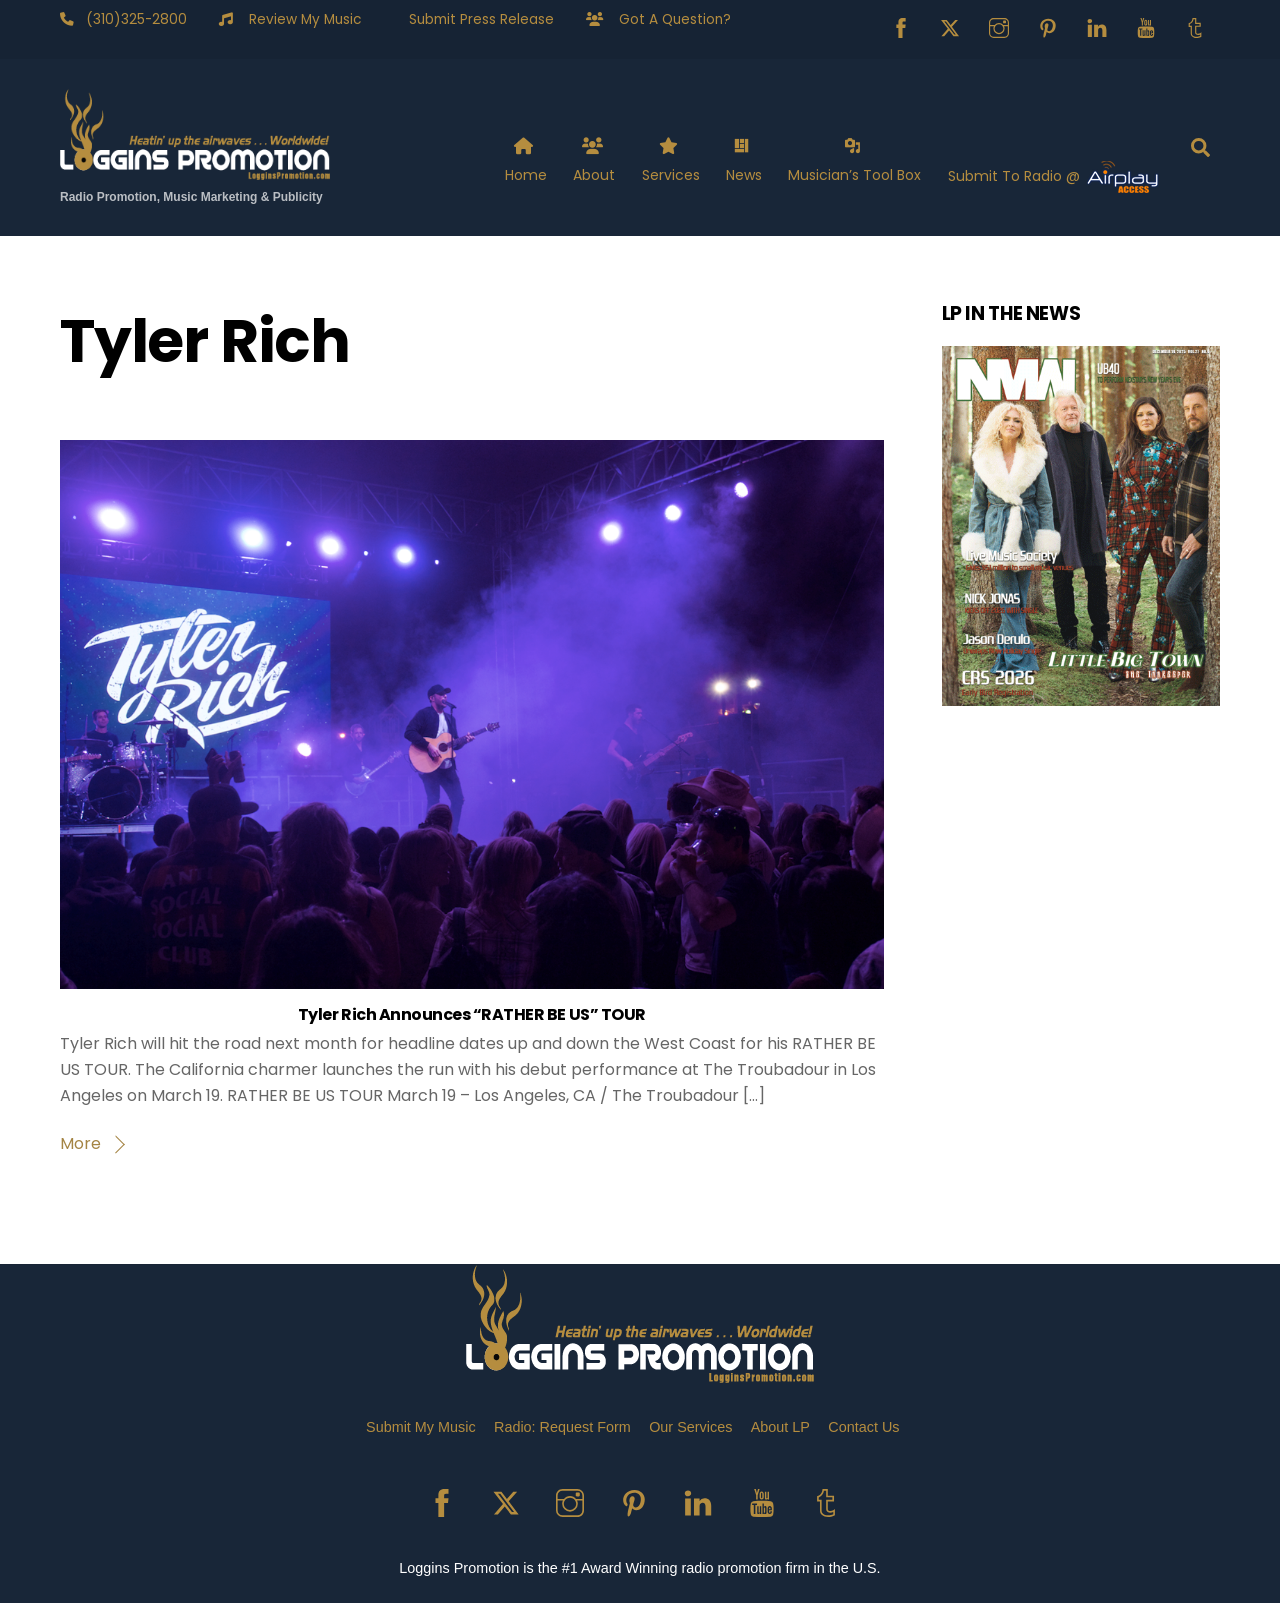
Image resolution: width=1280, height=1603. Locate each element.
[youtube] (1146, 26)
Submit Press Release (473, 19)
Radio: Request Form (562, 1427)
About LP (780, 1427)
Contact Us (863, 1427)
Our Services (690, 1427)
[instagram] (999, 26)
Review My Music (297, 19)
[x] (950, 26)
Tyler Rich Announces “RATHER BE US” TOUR (472, 1014)
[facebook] (901, 26)
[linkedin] (1097, 26)
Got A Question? (667, 19)
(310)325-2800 (130, 19)
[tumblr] (1195, 26)
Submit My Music (421, 1427)
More (80, 1143)
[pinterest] (1048, 26)
